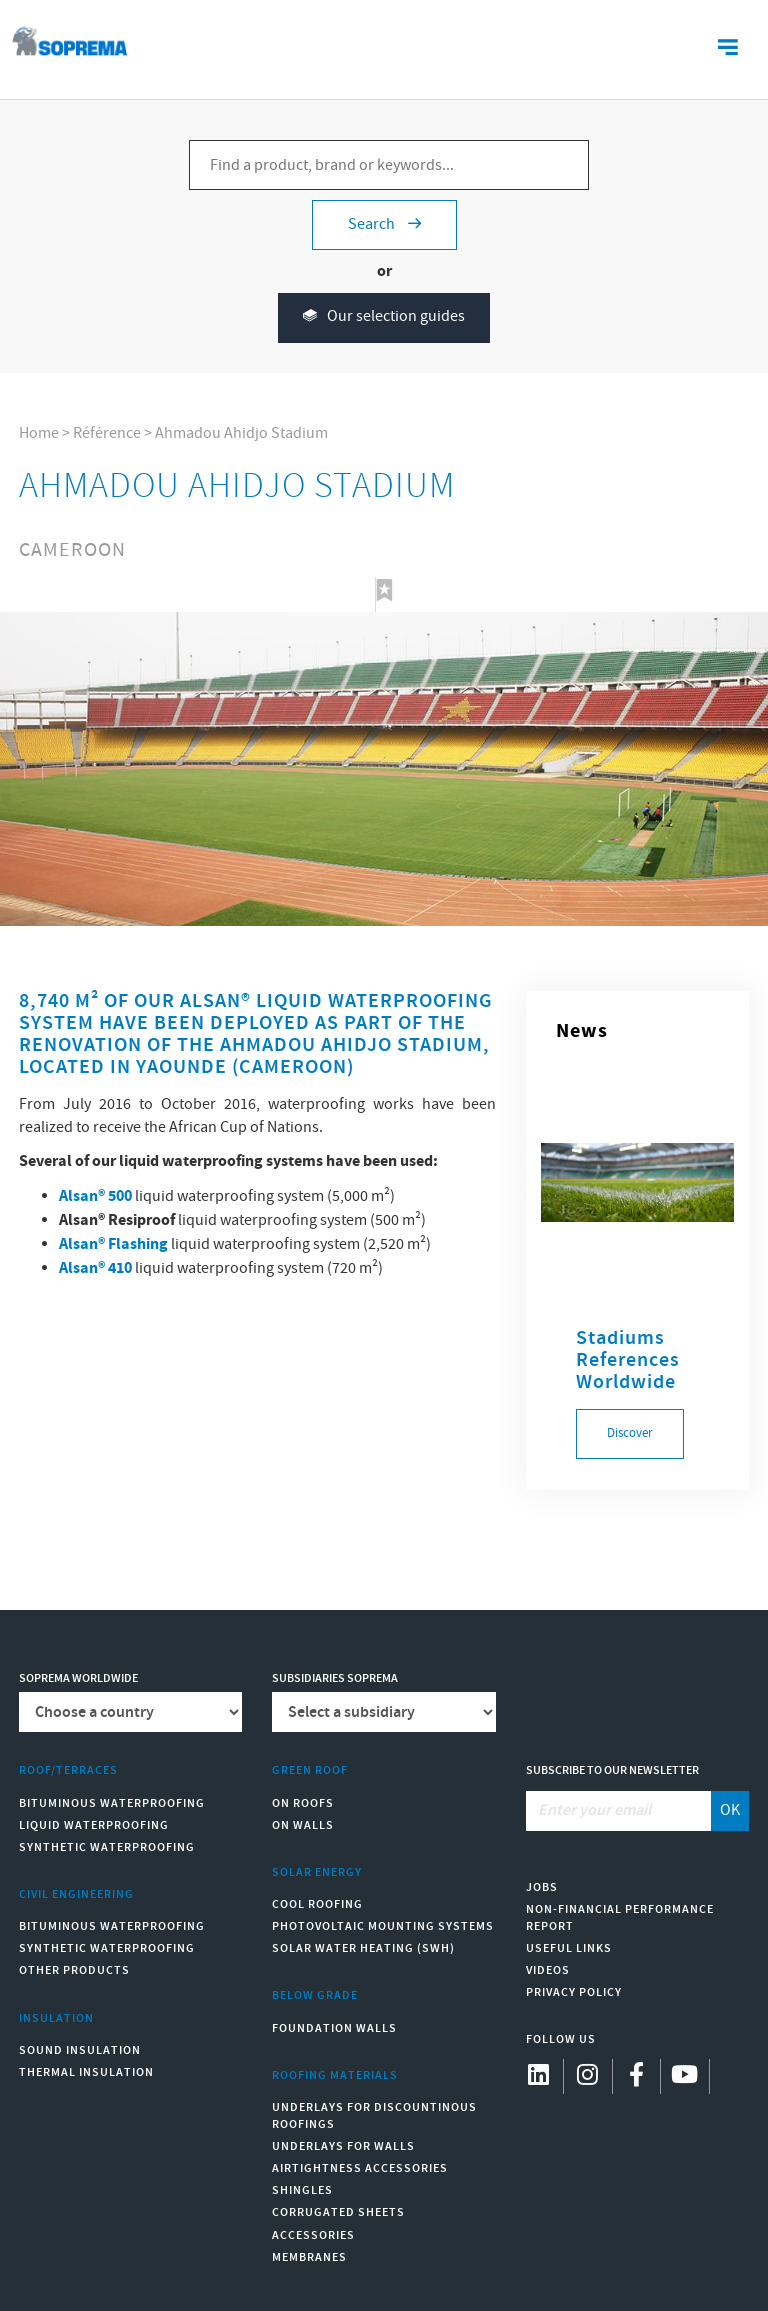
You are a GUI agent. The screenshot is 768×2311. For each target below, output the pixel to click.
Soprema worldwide (78, 1678)
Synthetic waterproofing (107, 1847)
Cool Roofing (317, 1904)
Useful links (569, 1948)
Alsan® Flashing (113, 1244)
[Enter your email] (619, 1811)
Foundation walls (334, 2028)
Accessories (313, 2235)
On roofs (303, 1803)
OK (730, 1810)
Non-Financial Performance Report (620, 1918)
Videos (548, 1970)
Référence (107, 433)
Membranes (309, 2257)
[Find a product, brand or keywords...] (389, 165)
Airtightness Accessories (360, 2168)
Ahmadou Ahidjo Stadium (241, 433)
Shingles (302, 2190)
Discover (630, 1433)
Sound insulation (80, 2050)
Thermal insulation (86, 2072)
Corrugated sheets (338, 2212)
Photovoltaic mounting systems (383, 1926)
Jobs (542, 1887)
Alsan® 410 (95, 1268)
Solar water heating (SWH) (363, 1948)
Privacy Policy (574, 1992)
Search (384, 224)
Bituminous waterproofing (112, 1803)
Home (39, 433)
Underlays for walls (343, 2146)
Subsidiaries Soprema (335, 1678)
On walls (303, 1825)
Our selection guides (384, 317)
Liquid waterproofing (94, 1825)
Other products (74, 1970)
